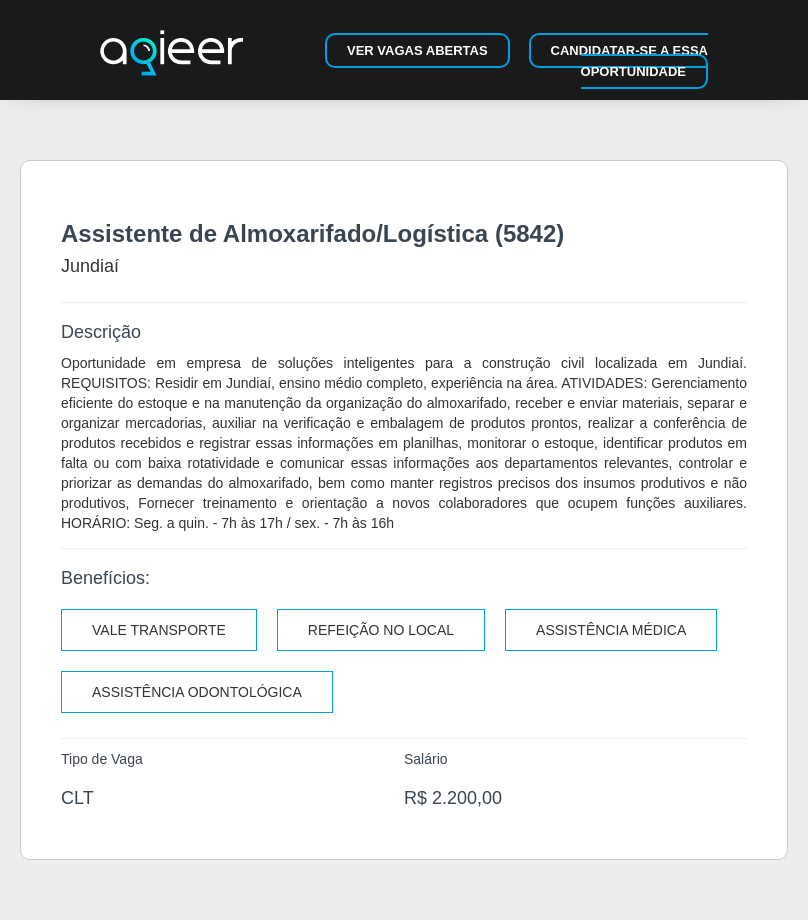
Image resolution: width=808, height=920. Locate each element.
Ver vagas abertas (417, 50)
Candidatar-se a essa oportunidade (629, 61)
